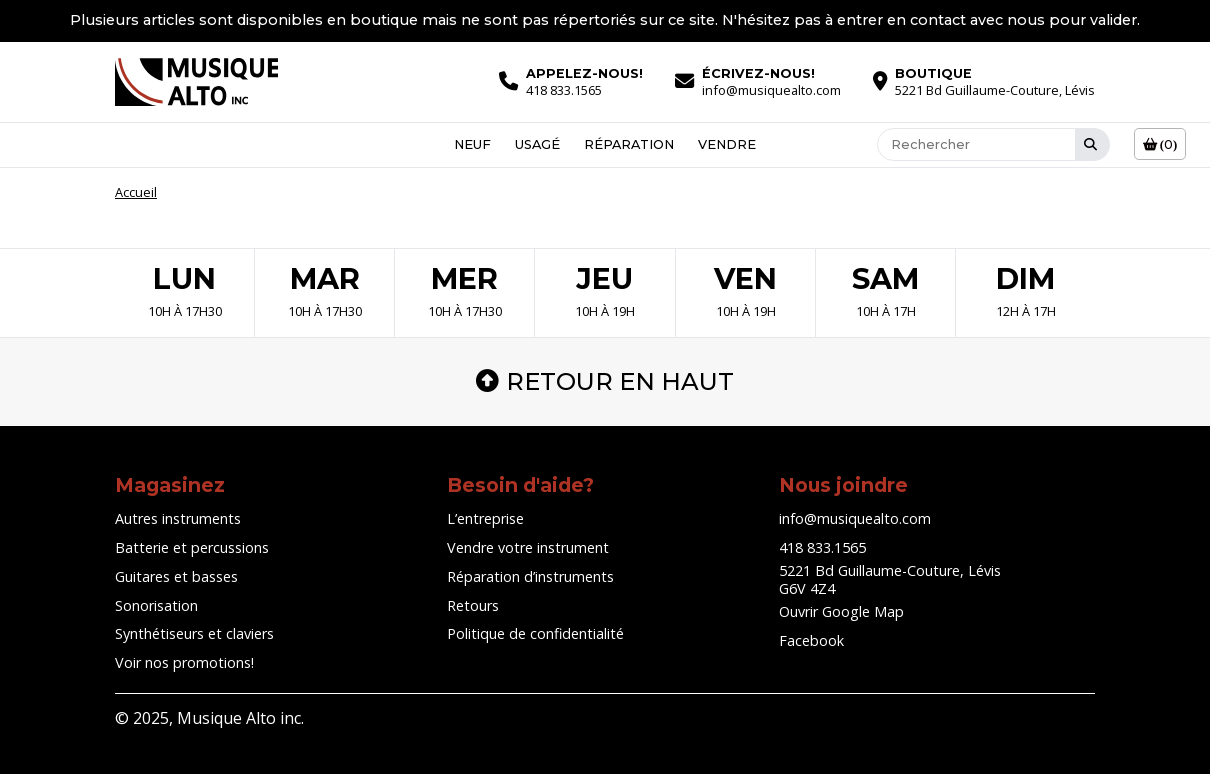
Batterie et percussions (192, 547)
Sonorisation (156, 605)
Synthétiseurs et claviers (194, 633)
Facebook (811, 640)
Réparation (629, 144)
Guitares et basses (176, 576)
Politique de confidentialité (535, 633)
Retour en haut (605, 381)
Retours (473, 605)
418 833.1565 (822, 547)
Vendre (727, 144)
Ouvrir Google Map (841, 611)
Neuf (472, 144)
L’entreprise (485, 518)
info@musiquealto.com (855, 518)
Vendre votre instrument (528, 547)
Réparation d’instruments (530, 576)
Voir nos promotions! (184, 662)
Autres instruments (178, 518)
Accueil (136, 192)
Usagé (537, 144)
